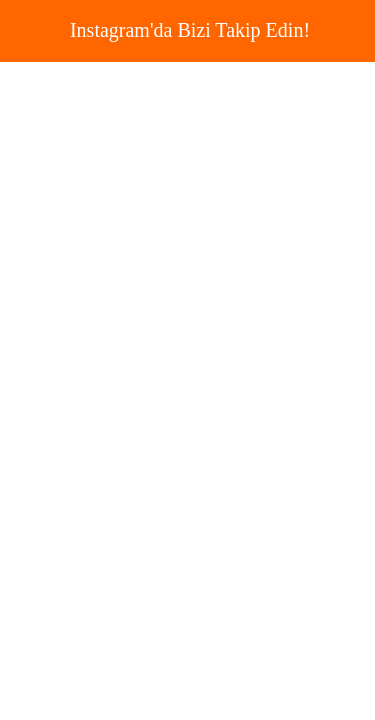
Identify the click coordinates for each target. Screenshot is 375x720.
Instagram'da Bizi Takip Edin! (190, 30)
